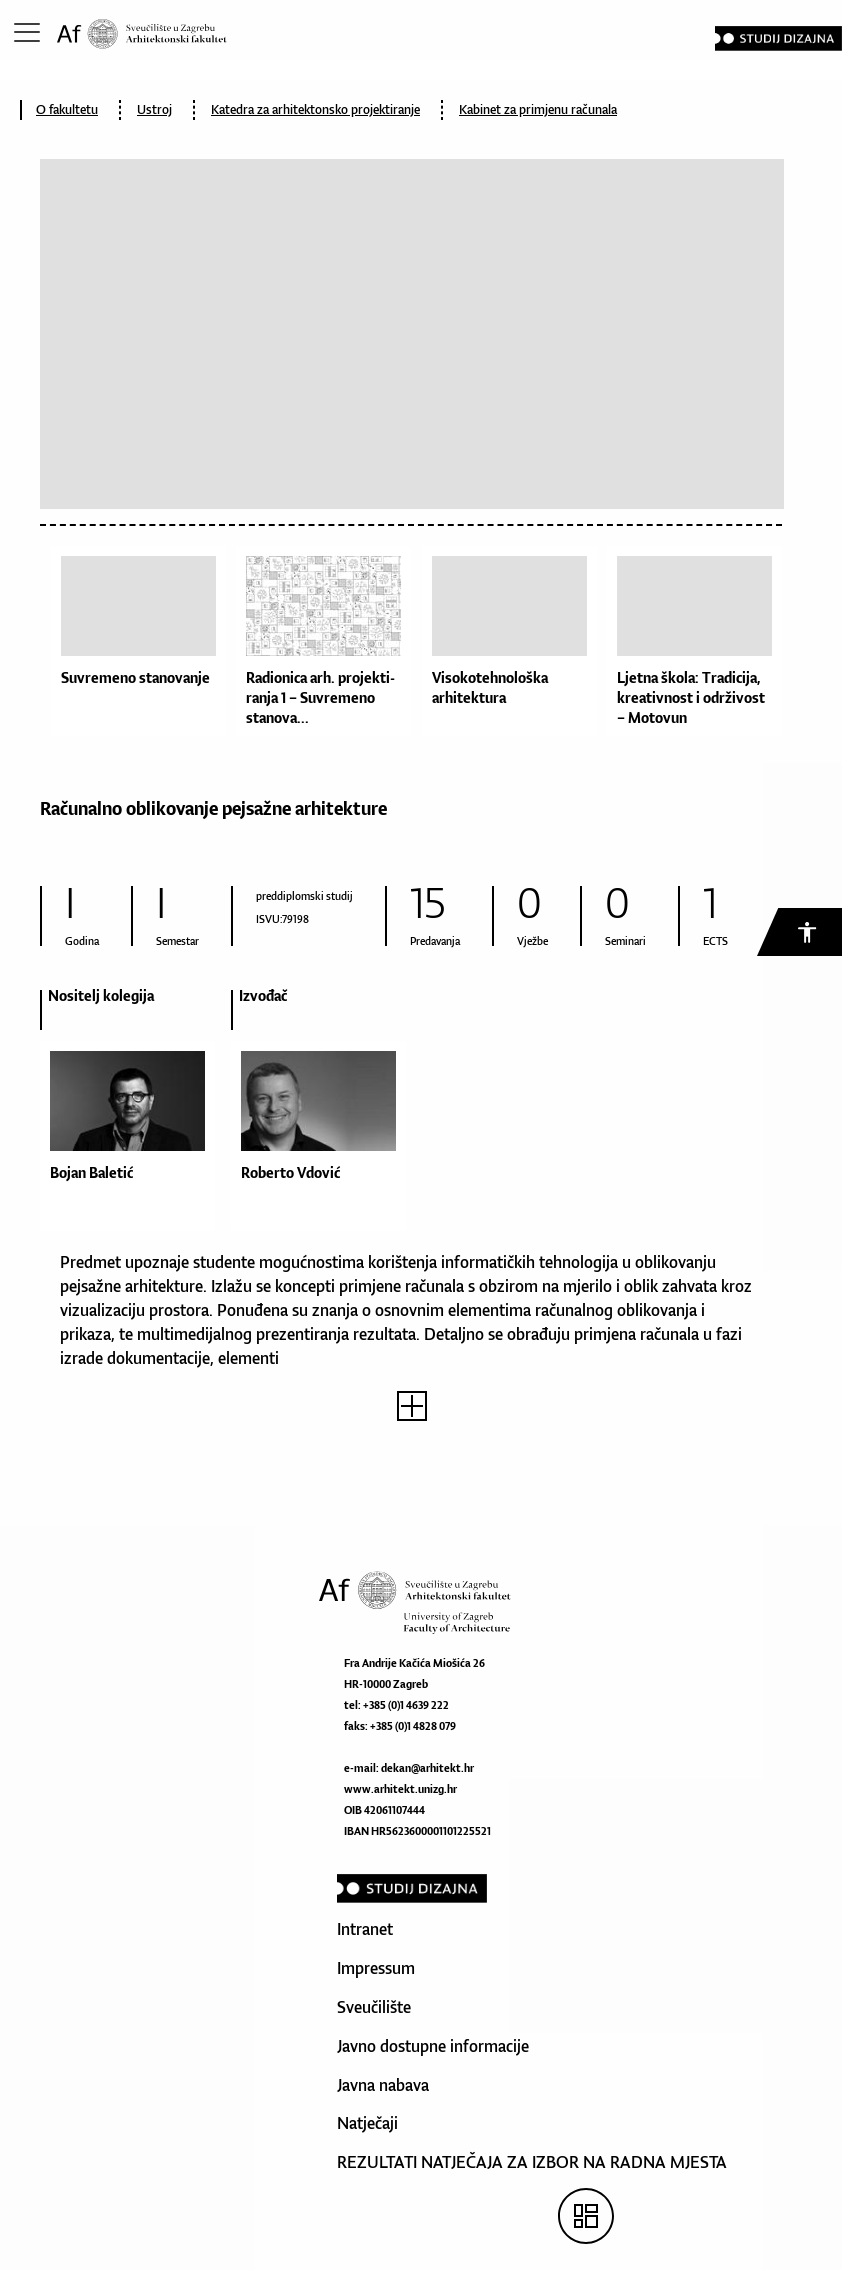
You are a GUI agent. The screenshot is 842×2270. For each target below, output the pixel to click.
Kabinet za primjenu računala (538, 109)
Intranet (365, 1929)
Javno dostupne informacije (433, 2046)
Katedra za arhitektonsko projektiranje (315, 109)
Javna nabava (383, 2085)
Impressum (376, 1968)
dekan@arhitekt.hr (427, 1768)
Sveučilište (374, 2007)
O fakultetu (67, 109)
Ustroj (154, 109)
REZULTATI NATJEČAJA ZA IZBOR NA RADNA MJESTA (532, 2162)
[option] (135, 1118)
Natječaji (367, 2123)
